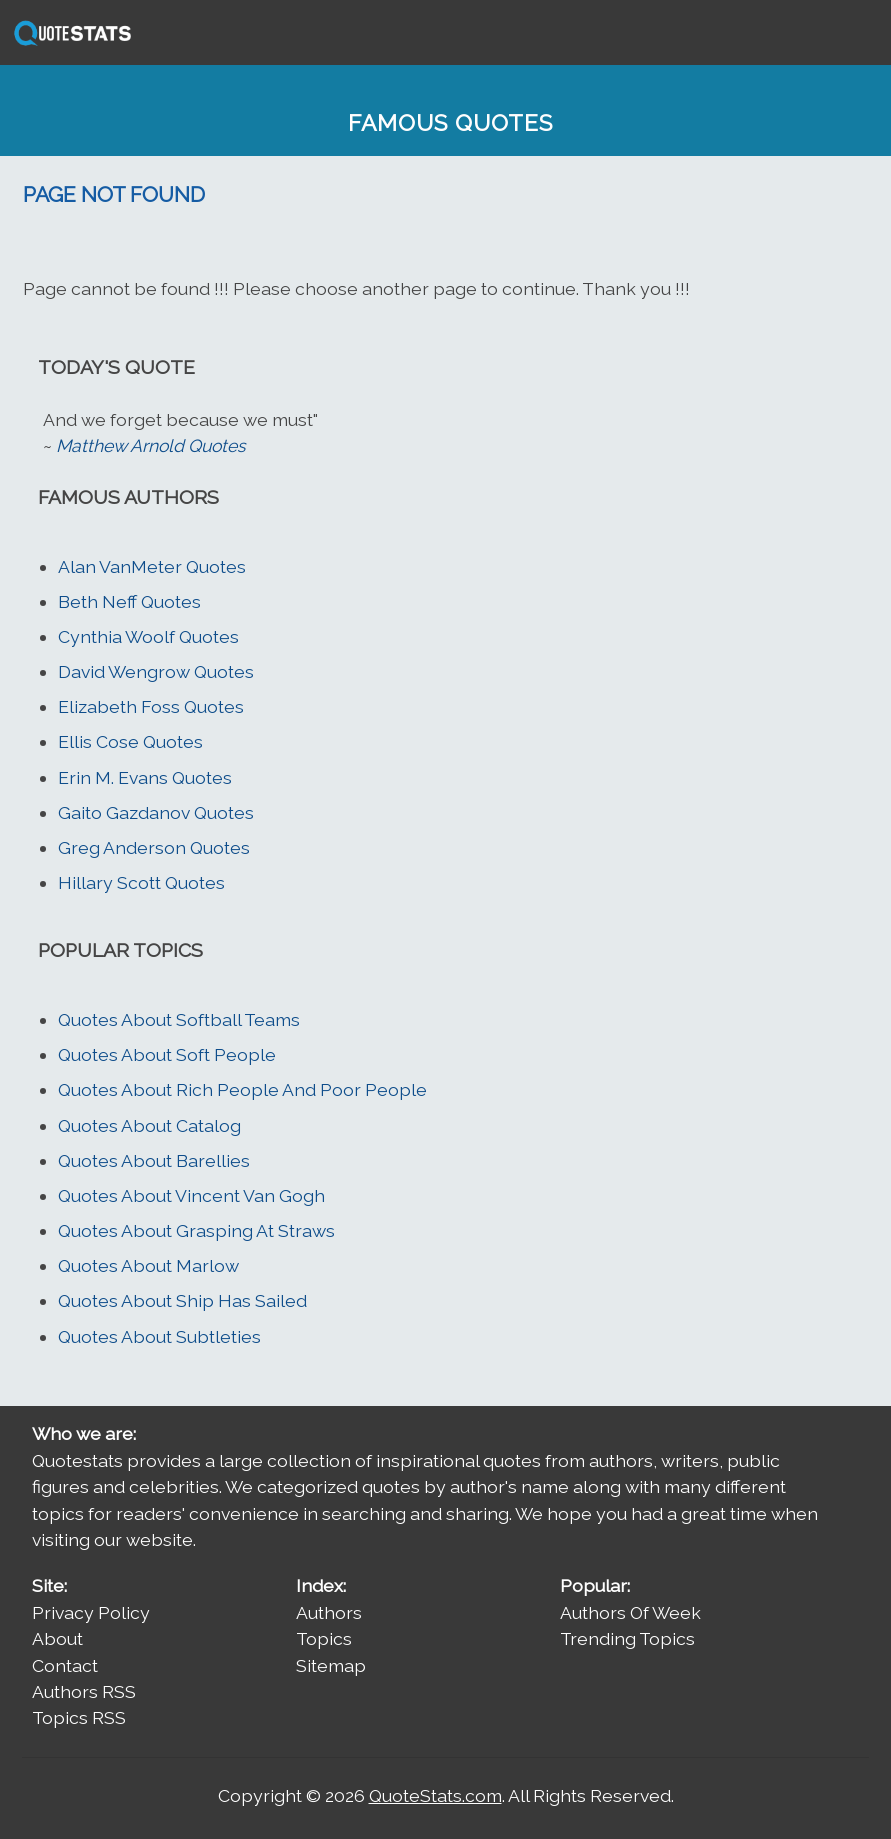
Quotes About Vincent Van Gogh (191, 1195)
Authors (329, 1612)
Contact (65, 1665)
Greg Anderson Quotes (154, 847)
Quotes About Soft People (167, 1054)
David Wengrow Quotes (156, 671)
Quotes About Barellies (154, 1160)
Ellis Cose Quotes (130, 741)
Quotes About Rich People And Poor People (242, 1089)
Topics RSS (79, 1717)
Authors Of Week (630, 1612)
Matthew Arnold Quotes (150, 445)
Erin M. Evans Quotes (145, 777)
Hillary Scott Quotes (141, 882)
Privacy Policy (91, 1612)
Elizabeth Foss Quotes (151, 706)
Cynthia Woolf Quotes (148, 636)
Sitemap (331, 1665)
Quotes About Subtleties (159, 1336)
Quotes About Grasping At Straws (196, 1230)
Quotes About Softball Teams (179, 1019)
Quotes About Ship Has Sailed (182, 1300)
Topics (324, 1638)
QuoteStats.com (435, 1795)
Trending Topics (627, 1638)
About (57, 1638)
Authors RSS (84, 1691)
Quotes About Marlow (148, 1265)
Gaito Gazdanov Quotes (156, 812)
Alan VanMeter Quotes (152, 566)
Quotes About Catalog (149, 1125)
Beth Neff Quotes (129, 601)
